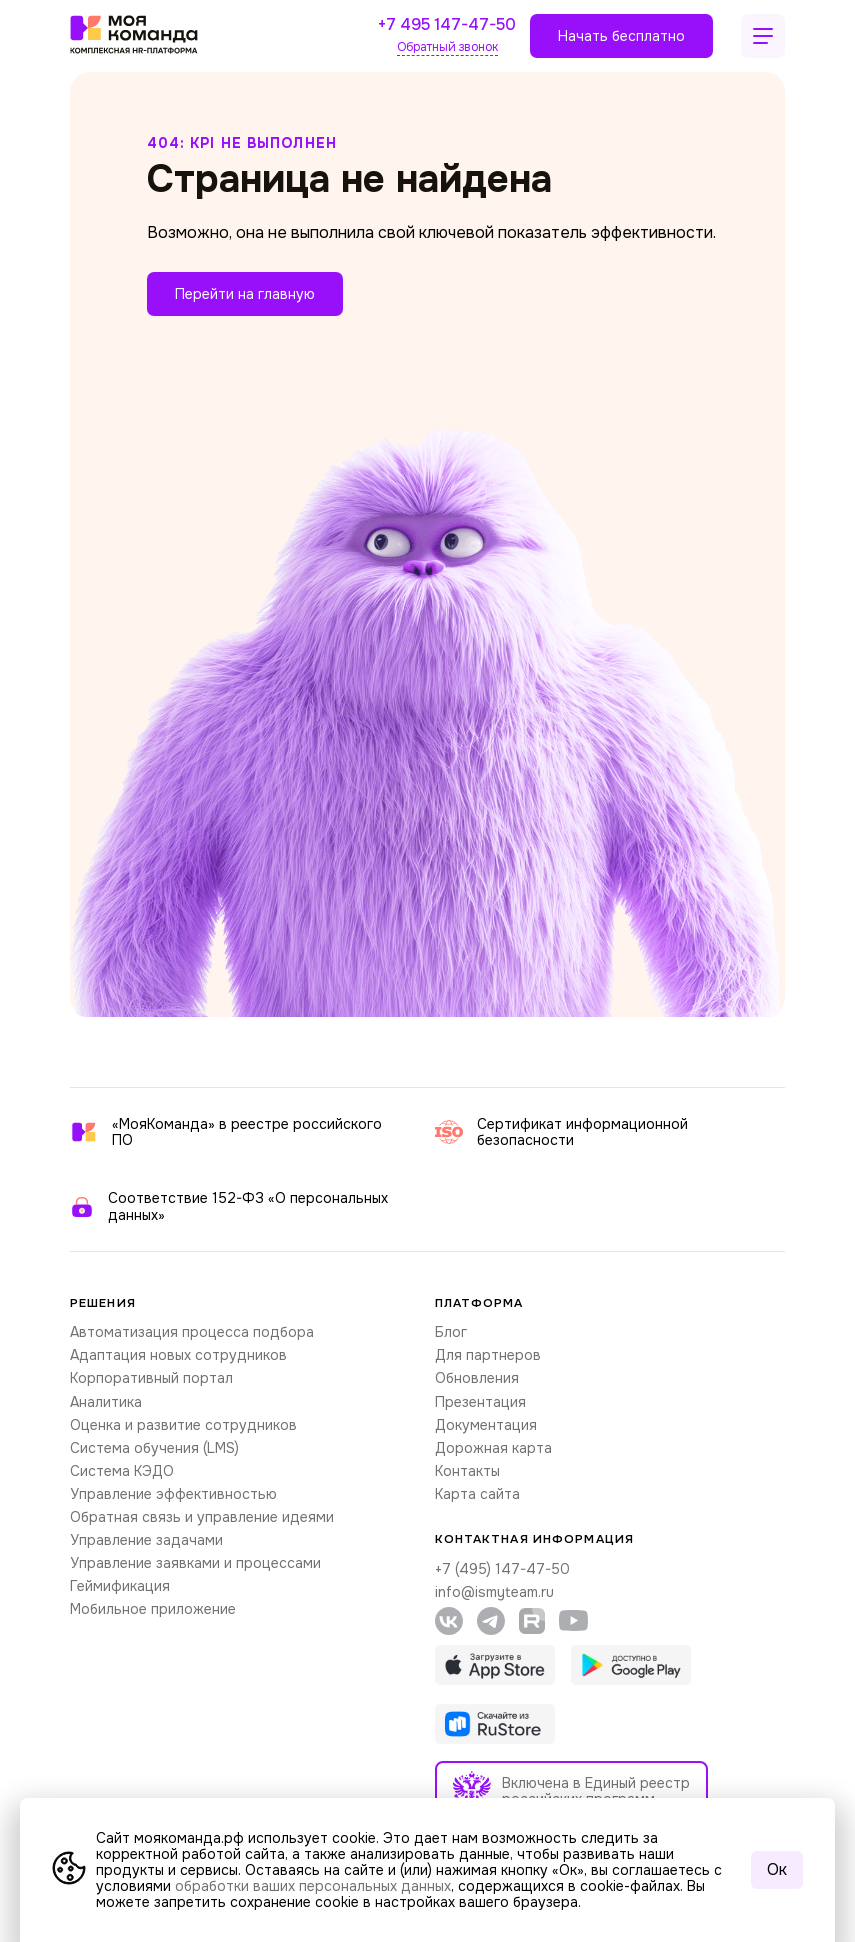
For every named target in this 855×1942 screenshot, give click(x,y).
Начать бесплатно (621, 36)
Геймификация (120, 1586)
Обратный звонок (447, 48)
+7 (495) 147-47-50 (502, 1569)
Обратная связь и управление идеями (202, 1517)
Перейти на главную (245, 294)
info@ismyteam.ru (494, 1592)
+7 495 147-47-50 (447, 25)
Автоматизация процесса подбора (192, 1332)
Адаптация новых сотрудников (178, 1355)
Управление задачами (146, 1540)
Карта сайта (477, 1494)
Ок (777, 1869)
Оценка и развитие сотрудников (183, 1425)
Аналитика (106, 1402)
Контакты (467, 1471)
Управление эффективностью (173, 1494)
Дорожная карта (493, 1448)
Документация (486, 1425)
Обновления (477, 1378)
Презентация (480, 1402)
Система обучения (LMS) (154, 1448)
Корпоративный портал (151, 1378)
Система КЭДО (122, 1471)
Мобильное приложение (153, 1609)
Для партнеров (488, 1355)
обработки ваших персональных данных (313, 1886)
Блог (451, 1332)
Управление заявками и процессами (195, 1563)
